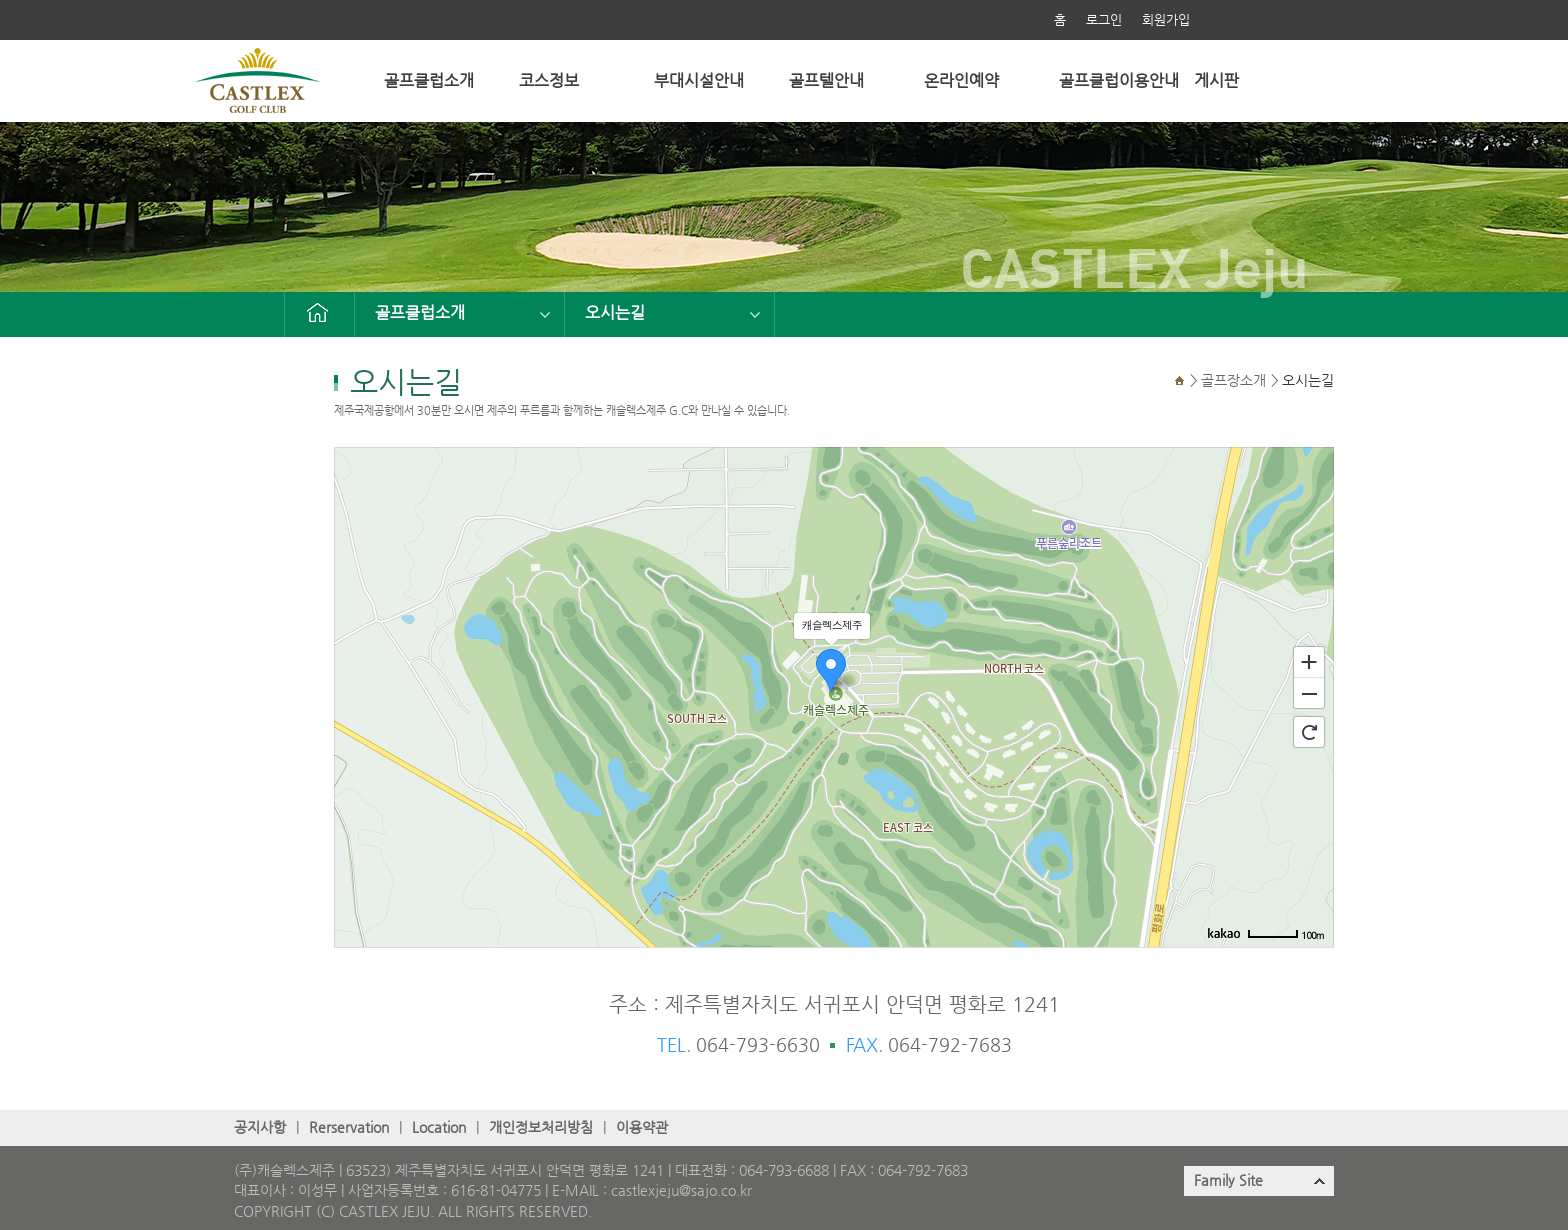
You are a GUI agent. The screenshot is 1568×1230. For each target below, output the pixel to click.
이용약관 (642, 1127)
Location (439, 1127)
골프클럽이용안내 (1119, 80)
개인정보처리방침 (541, 1127)
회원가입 (1166, 19)
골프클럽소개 (429, 80)
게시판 (1216, 80)
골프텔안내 (826, 80)
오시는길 (615, 312)
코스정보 (549, 80)
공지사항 (260, 1127)
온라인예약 (961, 80)
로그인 (1104, 19)
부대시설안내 (699, 80)
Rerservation (349, 1127)
